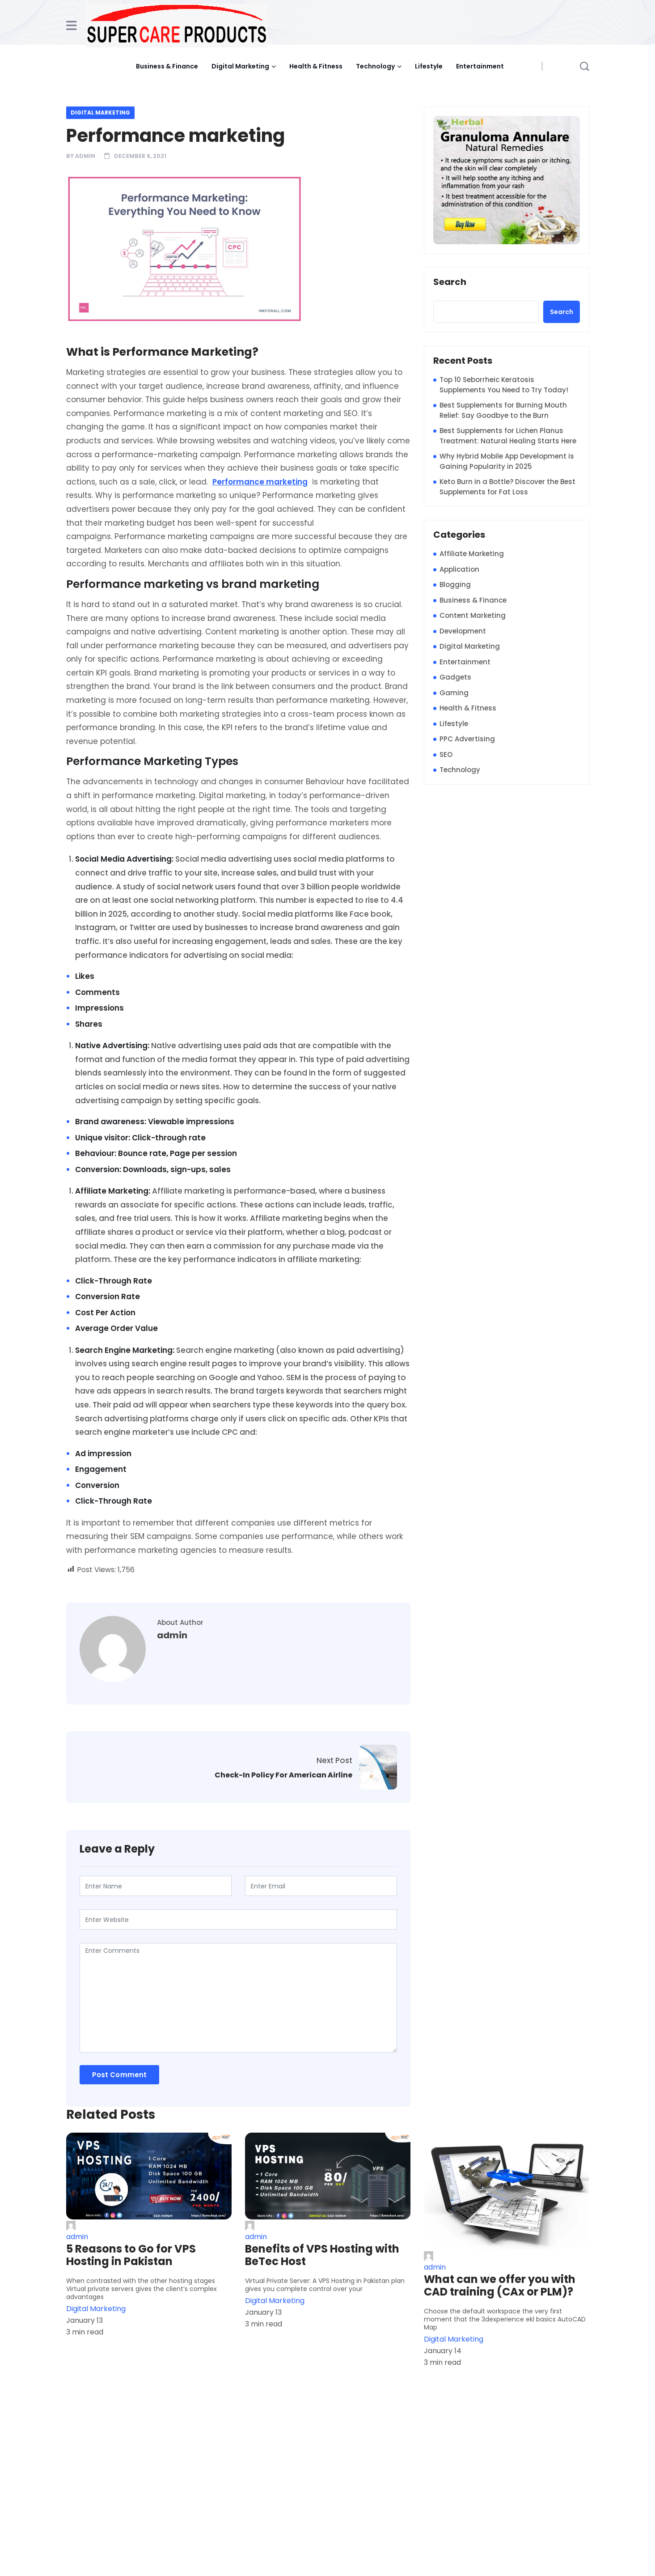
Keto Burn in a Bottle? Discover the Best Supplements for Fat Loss (507, 487)
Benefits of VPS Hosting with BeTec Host (322, 2255)
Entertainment (480, 66)
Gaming (454, 692)
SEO (445, 754)
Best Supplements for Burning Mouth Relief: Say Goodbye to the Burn (503, 410)
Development (462, 631)
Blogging (455, 584)
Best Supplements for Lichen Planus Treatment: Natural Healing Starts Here (507, 436)
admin (85, 156)
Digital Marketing (240, 66)
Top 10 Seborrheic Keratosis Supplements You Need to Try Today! (503, 385)
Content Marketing (472, 615)
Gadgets (455, 677)
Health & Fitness (315, 66)
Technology (375, 66)
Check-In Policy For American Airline (283, 1775)
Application (459, 569)
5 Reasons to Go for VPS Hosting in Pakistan (131, 2255)
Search (449, 282)
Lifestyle (429, 66)
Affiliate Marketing (471, 553)
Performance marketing (260, 481)
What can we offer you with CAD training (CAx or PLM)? (499, 2285)
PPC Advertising (467, 739)
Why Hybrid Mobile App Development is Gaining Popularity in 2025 (506, 461)
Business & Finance (167, 66)
